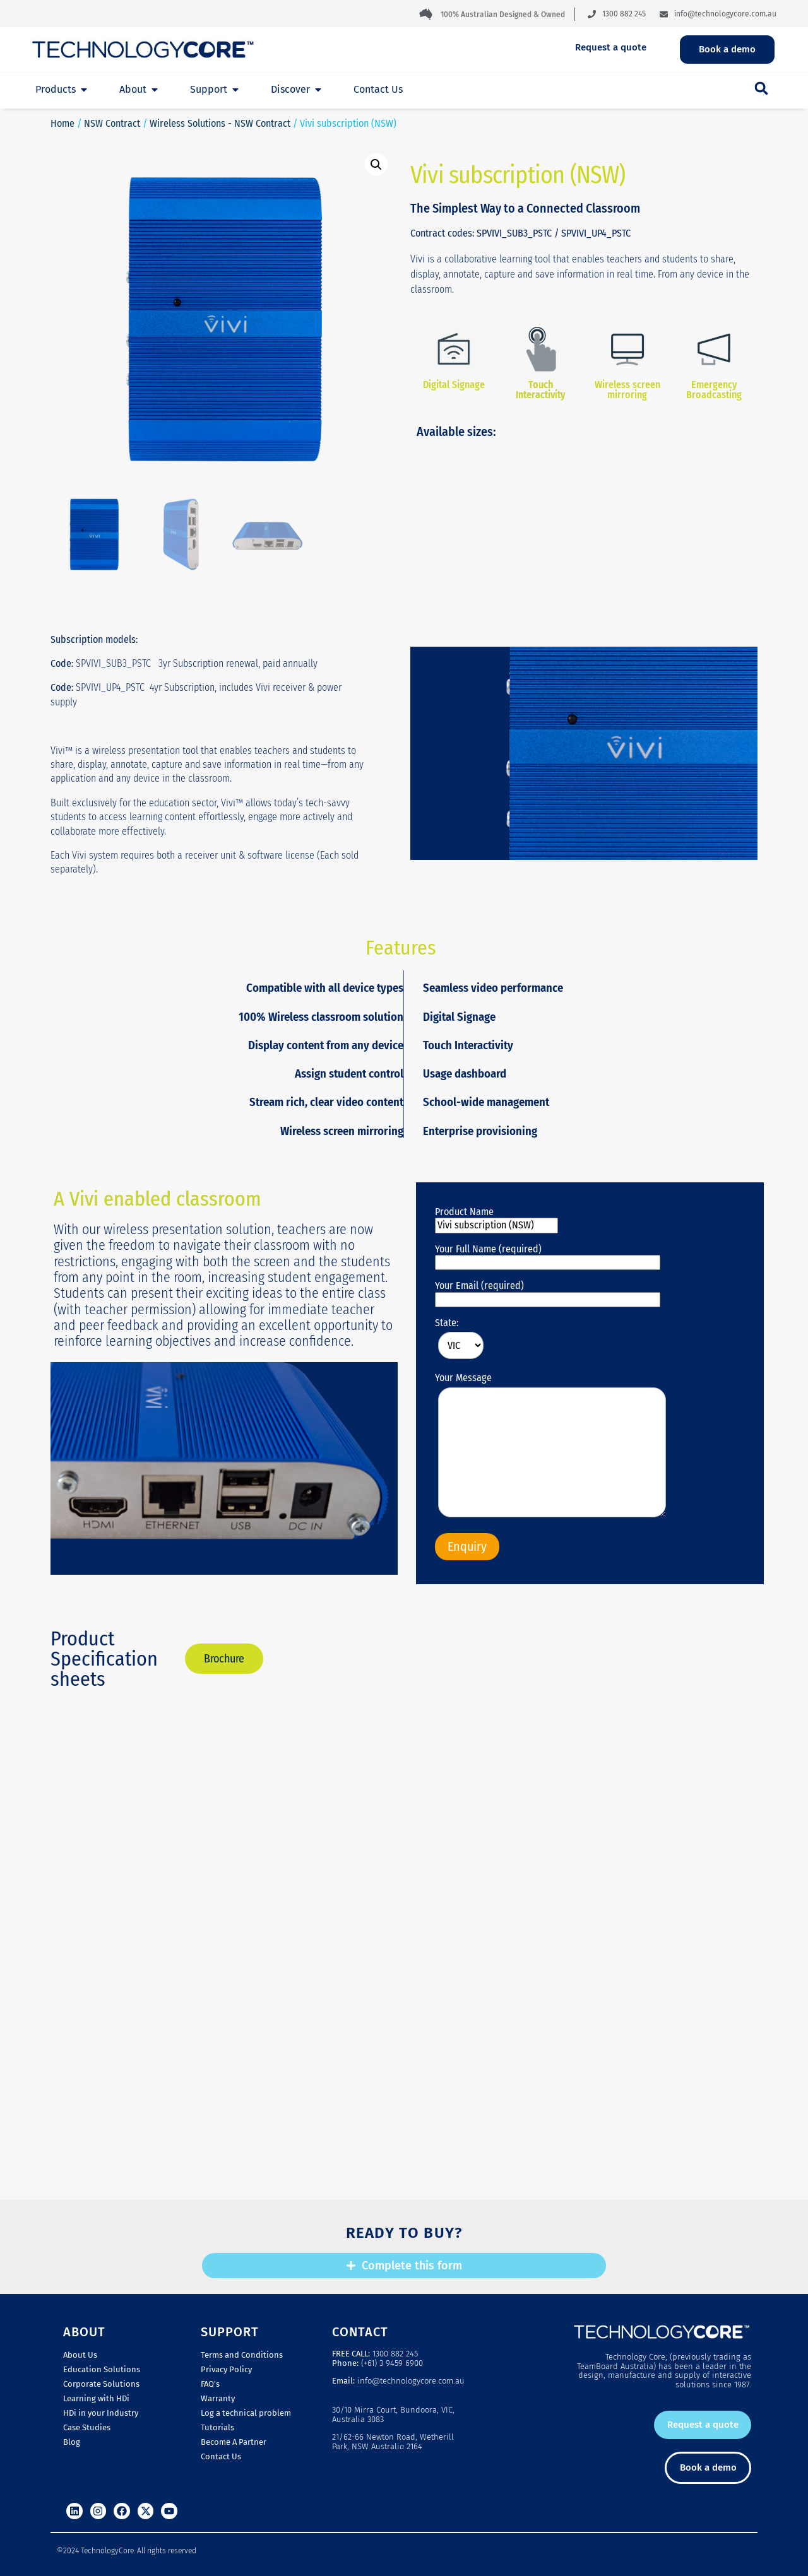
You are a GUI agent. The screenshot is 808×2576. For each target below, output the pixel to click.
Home (62, 123)
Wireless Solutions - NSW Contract (220, 123)
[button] (761, 88)
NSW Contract (112, 123)
